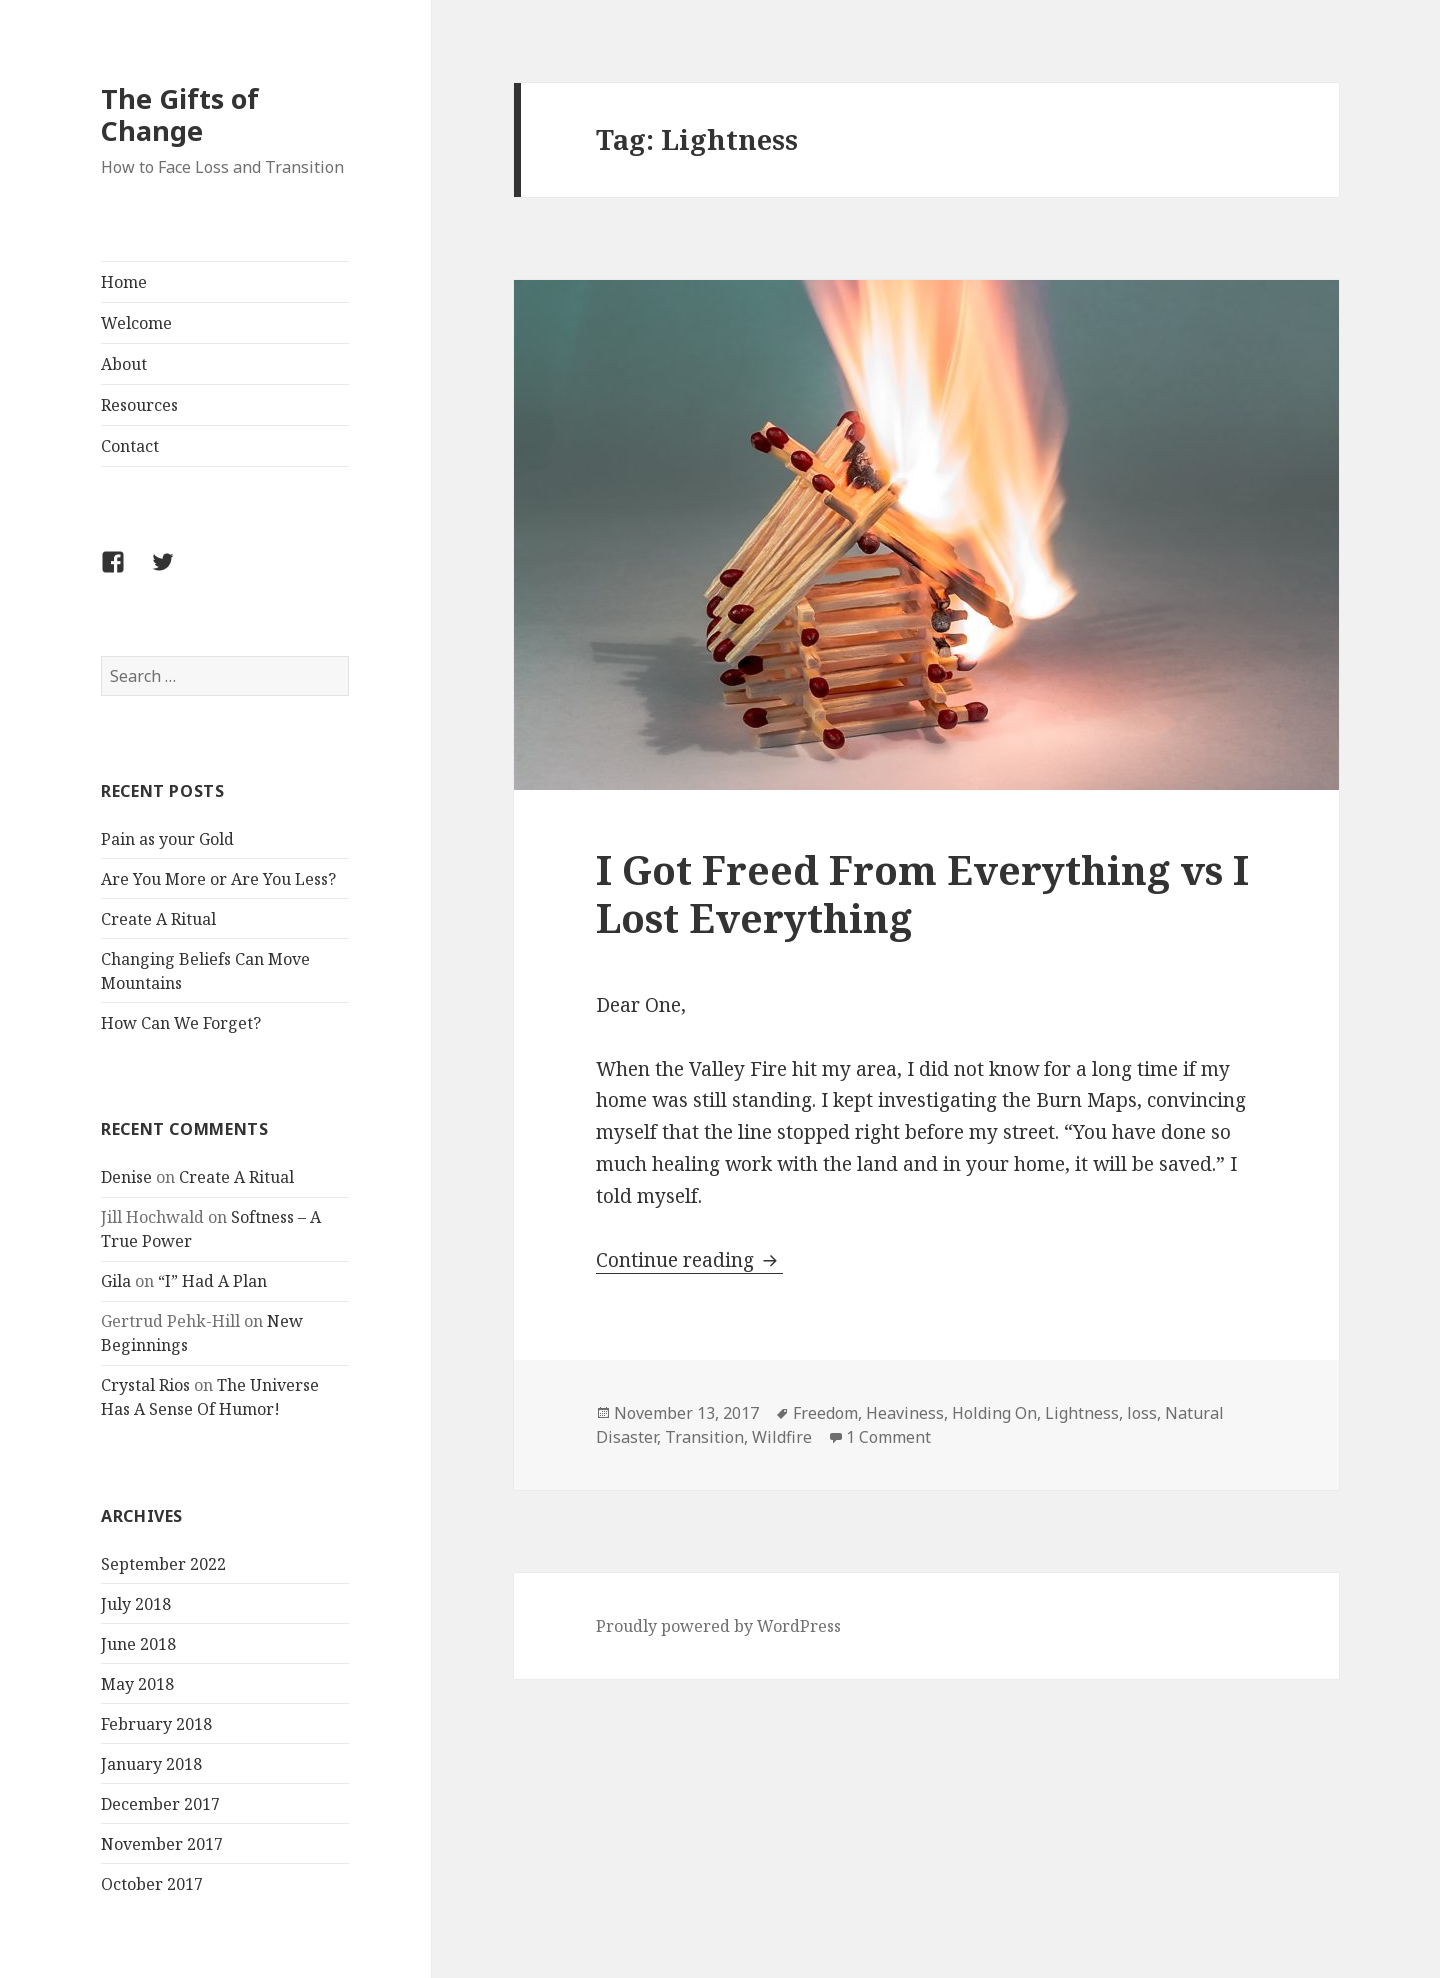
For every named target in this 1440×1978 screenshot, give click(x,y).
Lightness (1082, 1413)
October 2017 (152, 1884)
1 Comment (888, 1437)
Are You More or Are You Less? (218, 879)
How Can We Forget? (181, 1023)
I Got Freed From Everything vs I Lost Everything (922, 893)
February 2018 (156, 1724)
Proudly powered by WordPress (718, 1626)
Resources (139, 405)
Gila (116, 1281)
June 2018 (138, 1644)
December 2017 (160, 1804)
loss (1142, 1413)
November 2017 (162, 1844)
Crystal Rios (145, 1385)
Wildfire (782, 1437)
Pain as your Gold (167, 839)
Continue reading (689, 1260)
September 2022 (163, 1564)
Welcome (136, 323)
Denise (126, 1177)
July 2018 (136, 1604)
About (124, 364)
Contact (130, 446)
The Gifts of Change (180, 114)
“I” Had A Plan (212, 1281)
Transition (704, 1437)
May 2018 (137, 1684)
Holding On (994, 1413)
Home (124, 282)
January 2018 (151, 1764)
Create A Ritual (158, 919)
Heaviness (905, 1413)
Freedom (825, 1413)
